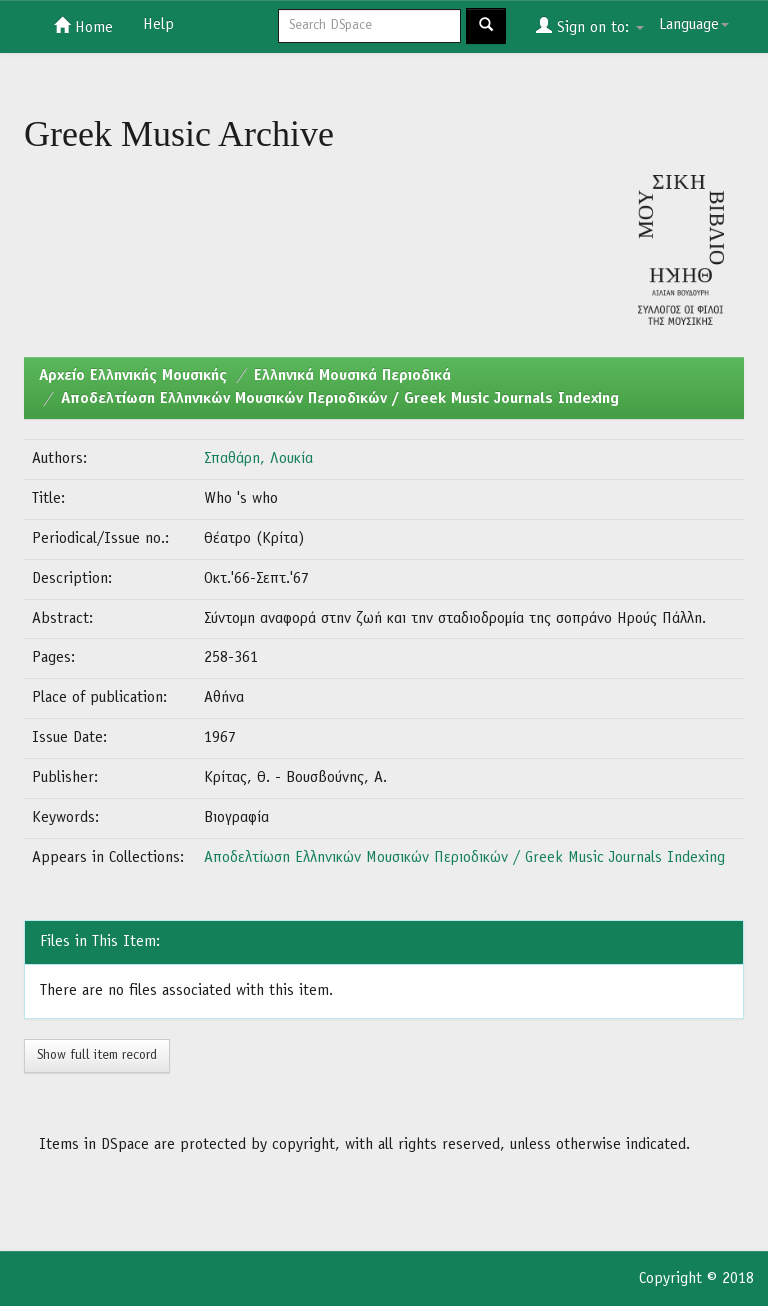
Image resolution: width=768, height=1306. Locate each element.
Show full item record (97, 1055)
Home (83, 26)
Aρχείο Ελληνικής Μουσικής (133, 376)
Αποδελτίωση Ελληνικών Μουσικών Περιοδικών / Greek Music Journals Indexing (340, 399)
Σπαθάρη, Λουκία (258, 459)
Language (694, 25)
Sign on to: (590, 26)
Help (158, 25)
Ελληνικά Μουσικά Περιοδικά (352, 376)
